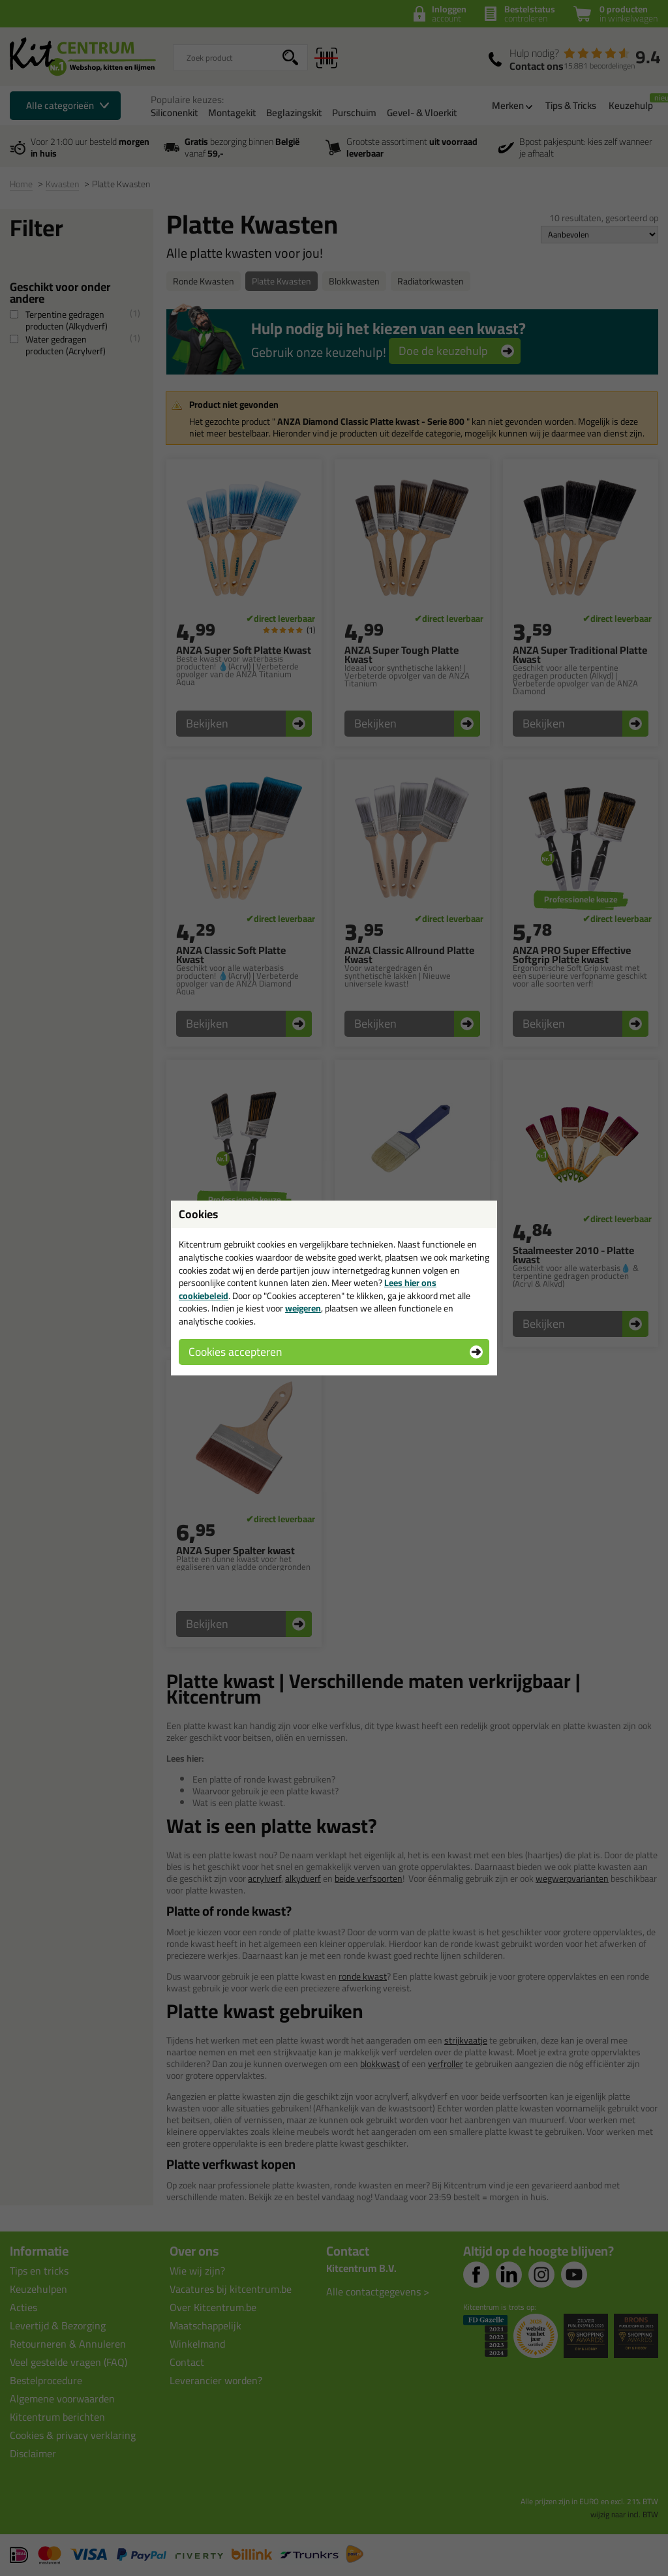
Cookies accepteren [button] (235, 1351)
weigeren (303, 1308)
